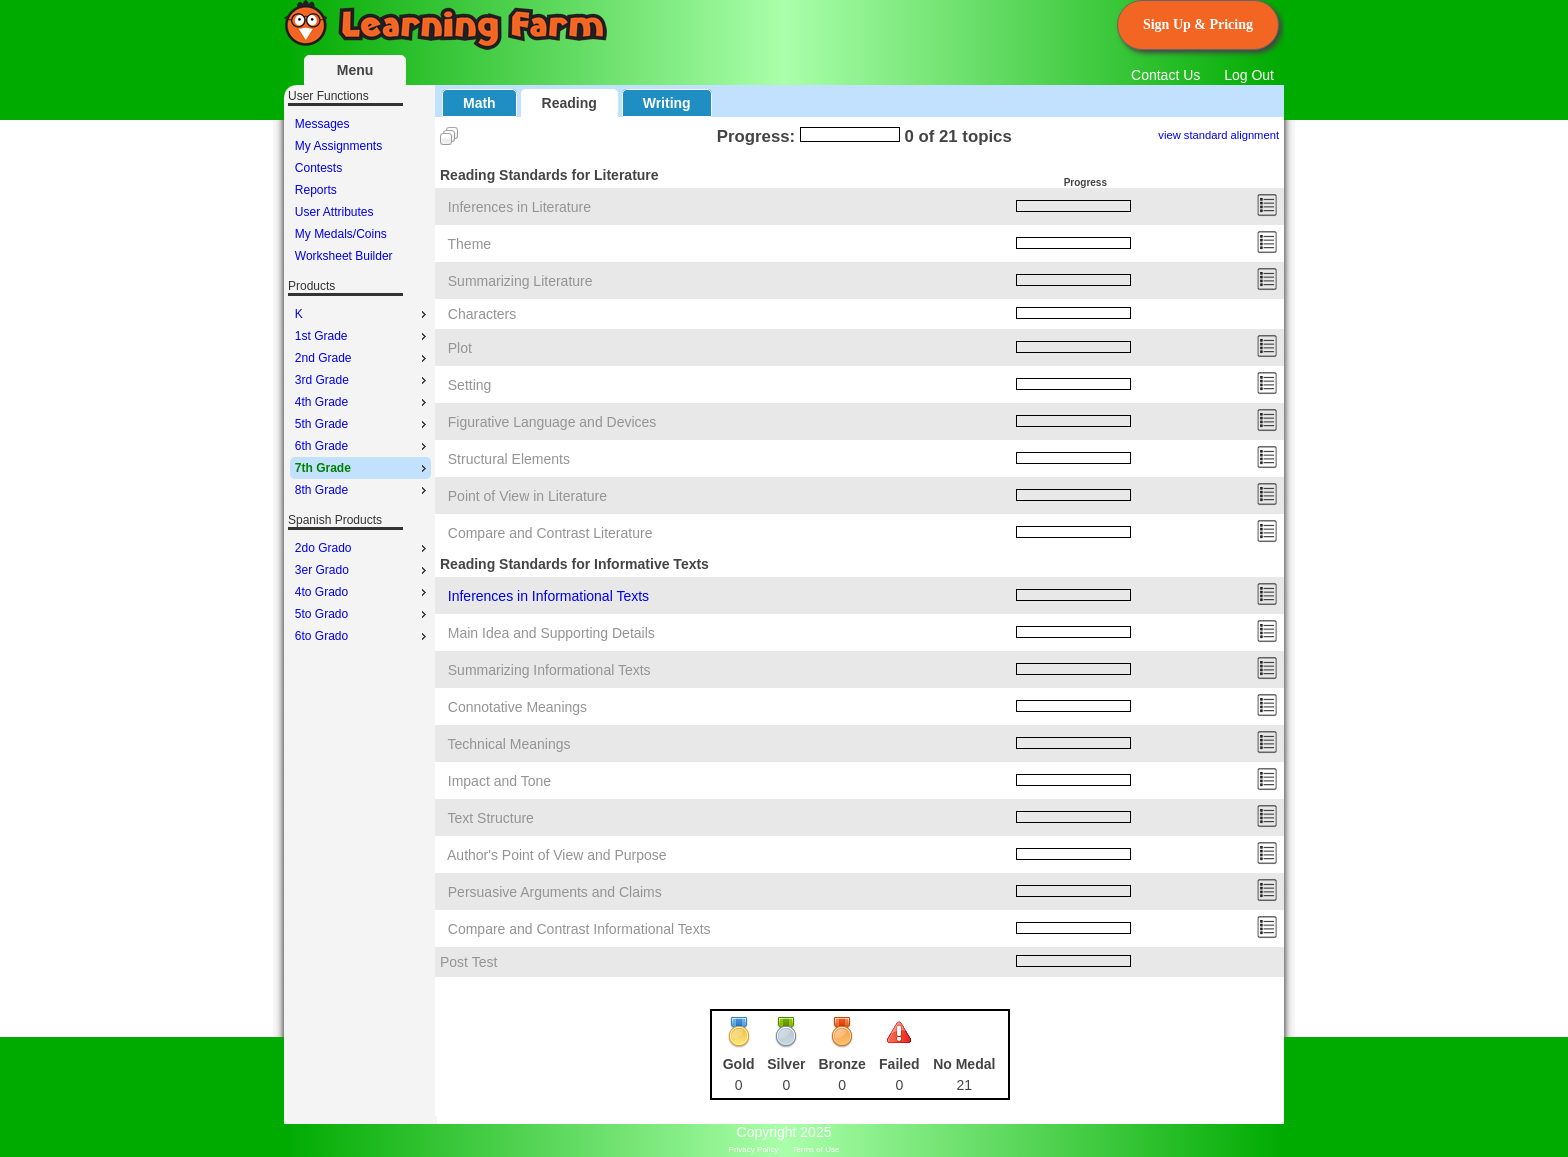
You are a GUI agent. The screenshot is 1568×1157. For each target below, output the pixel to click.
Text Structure (491, 818)
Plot (460, 348)
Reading (569, 103)
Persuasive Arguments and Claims (555, 892)
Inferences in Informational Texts (548, 596)
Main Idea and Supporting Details (551, 633)
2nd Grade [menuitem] (363, 358)
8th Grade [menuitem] (363, 490)
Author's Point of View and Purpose (557, 855)
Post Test (468, 962)
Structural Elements (509, 459)
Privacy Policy (754, 1149)
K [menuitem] (363, 314)
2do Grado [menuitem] (363, 548)
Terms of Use (815, 1149)
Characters (482, 314)
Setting (470, 385)
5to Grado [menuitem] (363, 614)
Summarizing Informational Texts (549, 670)
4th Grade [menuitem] (363, 402)
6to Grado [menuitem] (363, 636)
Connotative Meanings (517, 707)
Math (479, 103)
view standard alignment (1218, 135)
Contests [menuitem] (318, 168)
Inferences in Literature (519, 207)
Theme (470, 244)
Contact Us (1165, 75)
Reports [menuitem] (316, 190)
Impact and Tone (499, 781)
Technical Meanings (509, 744)
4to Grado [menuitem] (363, 592)
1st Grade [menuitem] (363, 336)
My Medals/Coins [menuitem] (341, 234)
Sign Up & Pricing (1198, 24)
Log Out (1249, 75)
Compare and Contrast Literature (550, 533)
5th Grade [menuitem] (363, 424)
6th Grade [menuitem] (363, 446)
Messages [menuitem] (322, 124)
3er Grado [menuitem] (363, 570)
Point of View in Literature (527, 496)
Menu (355, 70)
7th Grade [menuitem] (363, 468)
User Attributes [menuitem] (334, 212)
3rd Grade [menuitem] (363, 380)
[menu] (360, 190)
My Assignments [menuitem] (338, 146)
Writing (667, 103)
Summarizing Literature (520, 281)
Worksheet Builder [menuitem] (344, 256)
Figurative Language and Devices (552, 422)
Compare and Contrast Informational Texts (579, 929)
